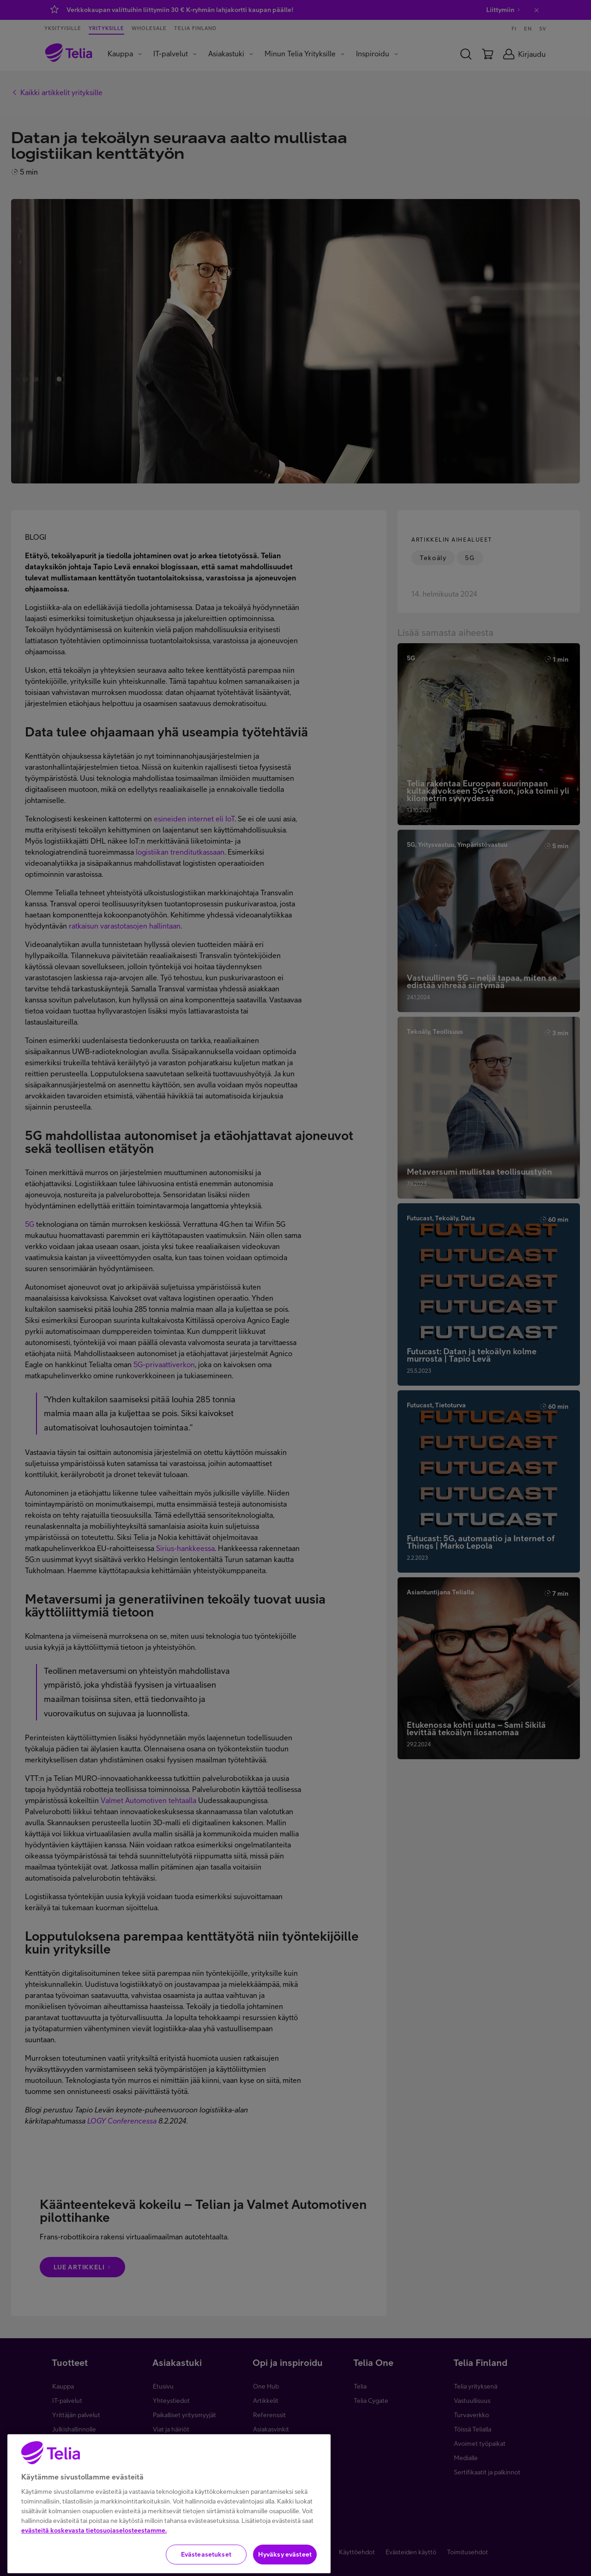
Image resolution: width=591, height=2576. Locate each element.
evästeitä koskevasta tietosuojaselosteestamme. (94, 2560)
